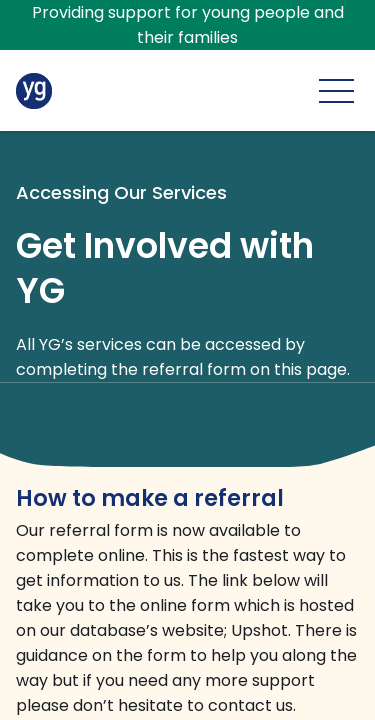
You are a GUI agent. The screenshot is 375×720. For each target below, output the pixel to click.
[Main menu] (336, 90)
